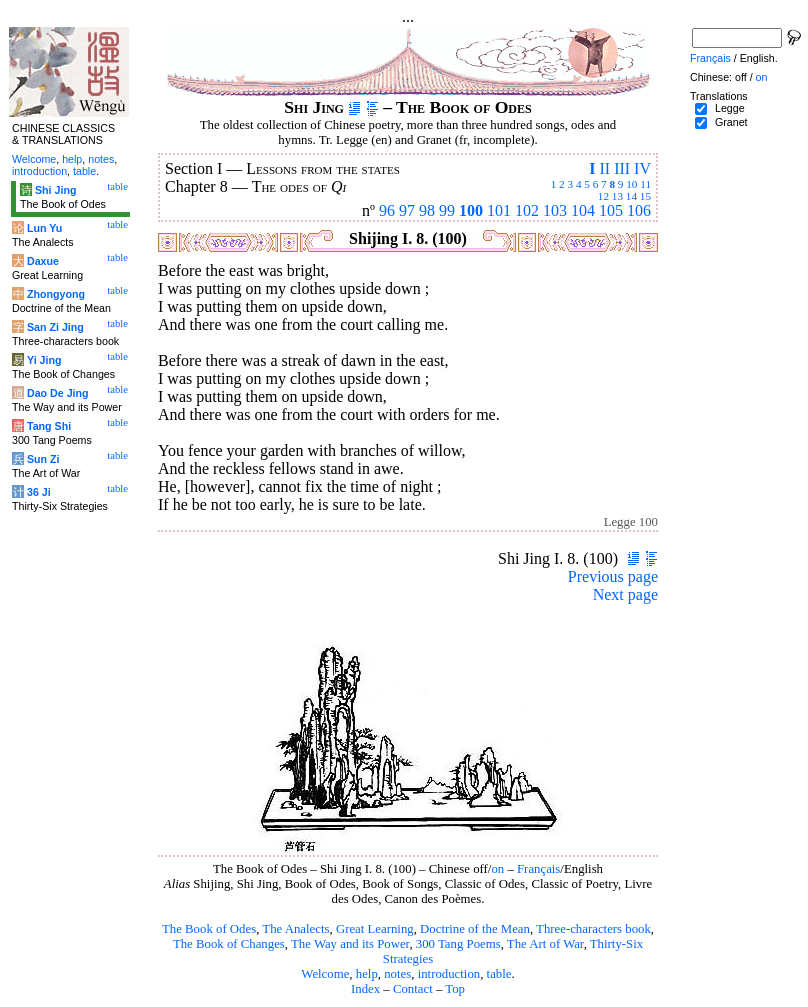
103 (555, 210)
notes (397, 974)
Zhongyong (56, 294)
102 (527, 210)
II (604, 168)
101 (499, 210)
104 (583, 210)
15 (645, 196)
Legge (730, 108)
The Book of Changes (229, 944)
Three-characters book (593, 929)
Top (455, 989)
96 (387, 210)
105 (611, 210)
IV (642, 168)
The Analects (295, 929)
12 (603, 196)
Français (538, 869)
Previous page (613, 576)
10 (631, 184)
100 (471, 210)
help (367, 974)
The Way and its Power (350, 944)
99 (447, 210)
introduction (449, 974)
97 (407, 210)
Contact (413, 989)
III (622, 168)
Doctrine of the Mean (475, 929)
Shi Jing (55, 190)
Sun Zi (43, 459)
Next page (625, 594)
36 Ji (39, 492)
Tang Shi (49, 426)
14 (631, 196)
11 (645, 184)
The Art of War (545, 944)
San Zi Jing (55, 327)
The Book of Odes (209, 929)
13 (617, 196)
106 (639, 210)
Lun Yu (44, 228)
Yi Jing (44, 360)
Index (365, 989)
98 (427, 210)
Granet (731, 122)
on (497, 869)
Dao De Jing (58, 393)
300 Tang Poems (458, 944)
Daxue (43, 261)
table (499, 974)
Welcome (325, 974)
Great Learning (375, 929)
